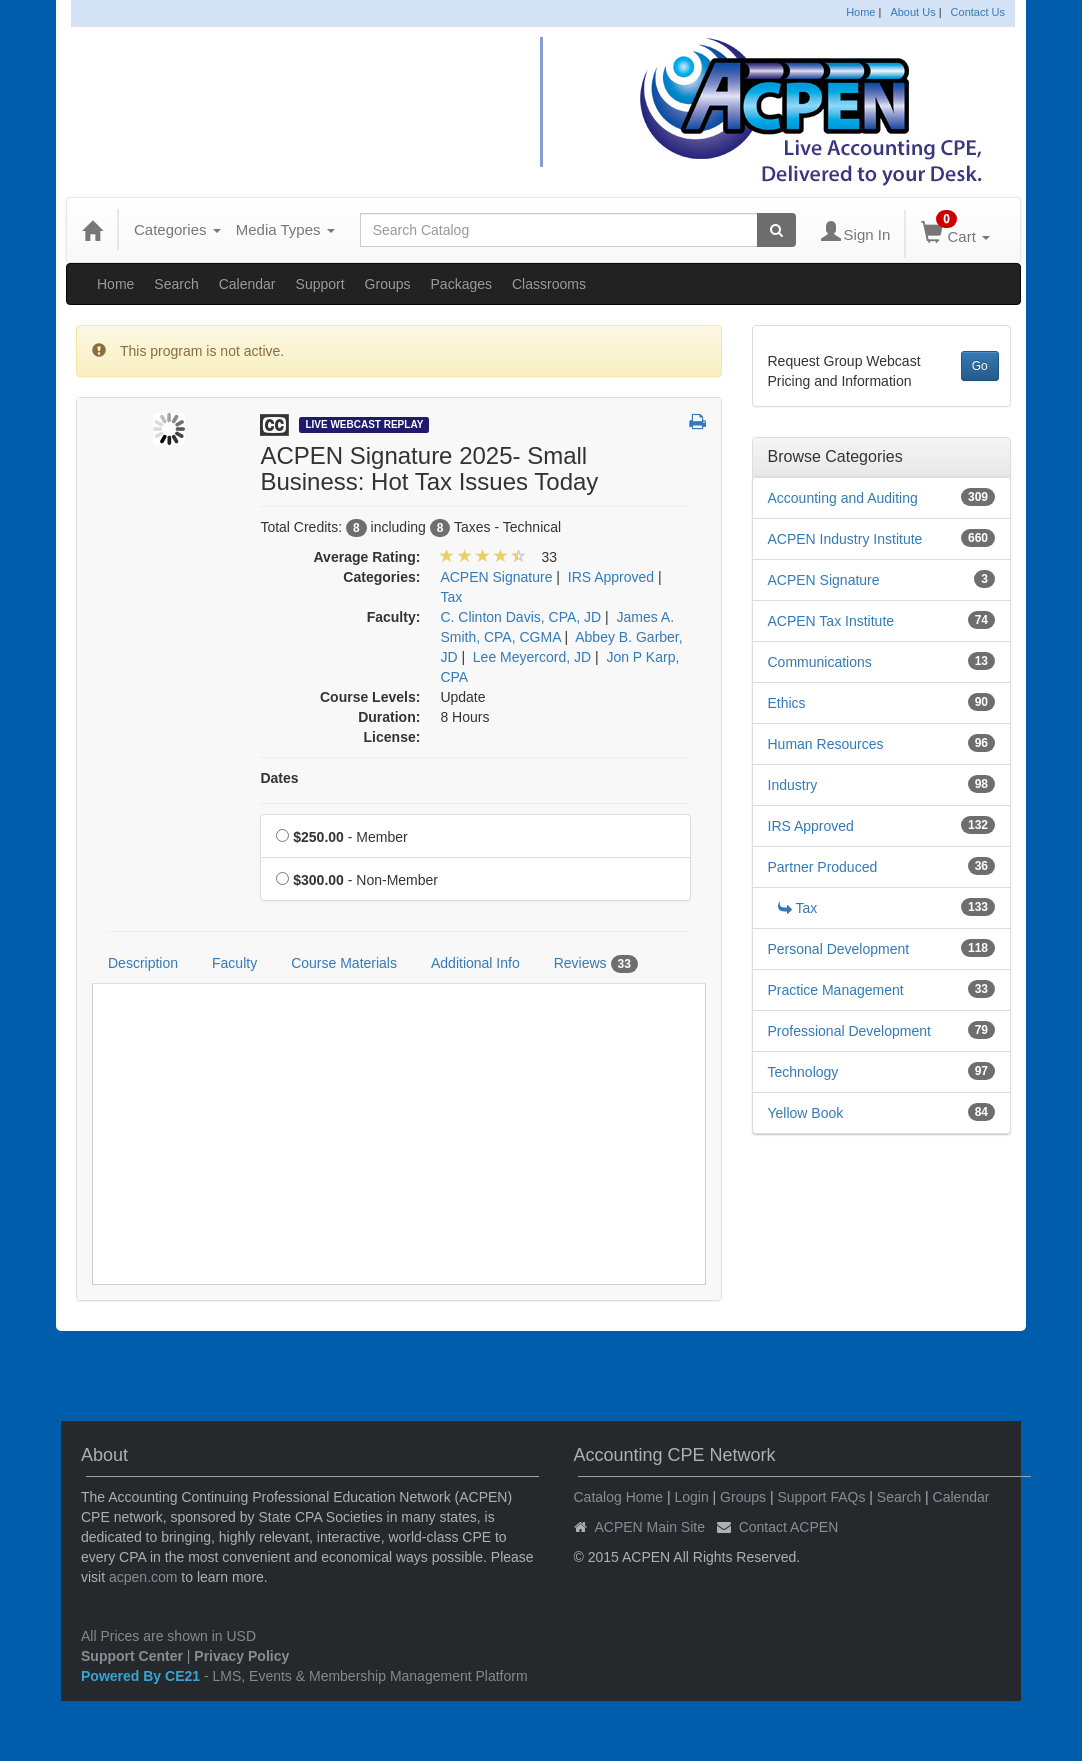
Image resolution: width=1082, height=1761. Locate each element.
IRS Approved (811, 826)
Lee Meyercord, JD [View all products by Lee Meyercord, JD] (532, 657)
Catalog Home (619, 1497)
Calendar (247, 284)
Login (691, 1497)
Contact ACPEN (789, 1527)
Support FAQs (821, 1497)
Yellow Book (806, 1113)
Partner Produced (823, 867)
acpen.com (143, 1577)
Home (860, 12)
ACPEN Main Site (650, 1527)
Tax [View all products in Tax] (451, 597)
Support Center (132, 1656)
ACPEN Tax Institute (831, 621)
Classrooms (549, 284)
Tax (798, 908)
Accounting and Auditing (843, 498)
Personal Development (839, 949)
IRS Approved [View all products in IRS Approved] (611, 577)
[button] (697, 423)
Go (980, 366)
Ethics (787, 703)
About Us (912, 12)
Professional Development (849, 1031)
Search (176, 284)
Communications (820, 662)
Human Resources (826, 744)
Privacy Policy (241, 1656)
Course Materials (344, 963)
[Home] (92, 230)
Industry (793, 785)
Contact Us (978, 12)
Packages (461, 284)
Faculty (234, 963)
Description (143, 963)
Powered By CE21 (142, 1676)
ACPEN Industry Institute (845, 539)
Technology (803, 1072)
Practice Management (836, 990)
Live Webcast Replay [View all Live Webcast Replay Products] (364, 424)
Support (320, 284)
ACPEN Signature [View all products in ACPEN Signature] (496, 577)
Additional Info (475, 963)
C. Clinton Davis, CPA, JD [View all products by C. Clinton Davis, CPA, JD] (520, 617)
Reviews (596, 964)
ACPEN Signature (824, 580)
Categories (177, 229)
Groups (388, 284)
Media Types (285, 229)
